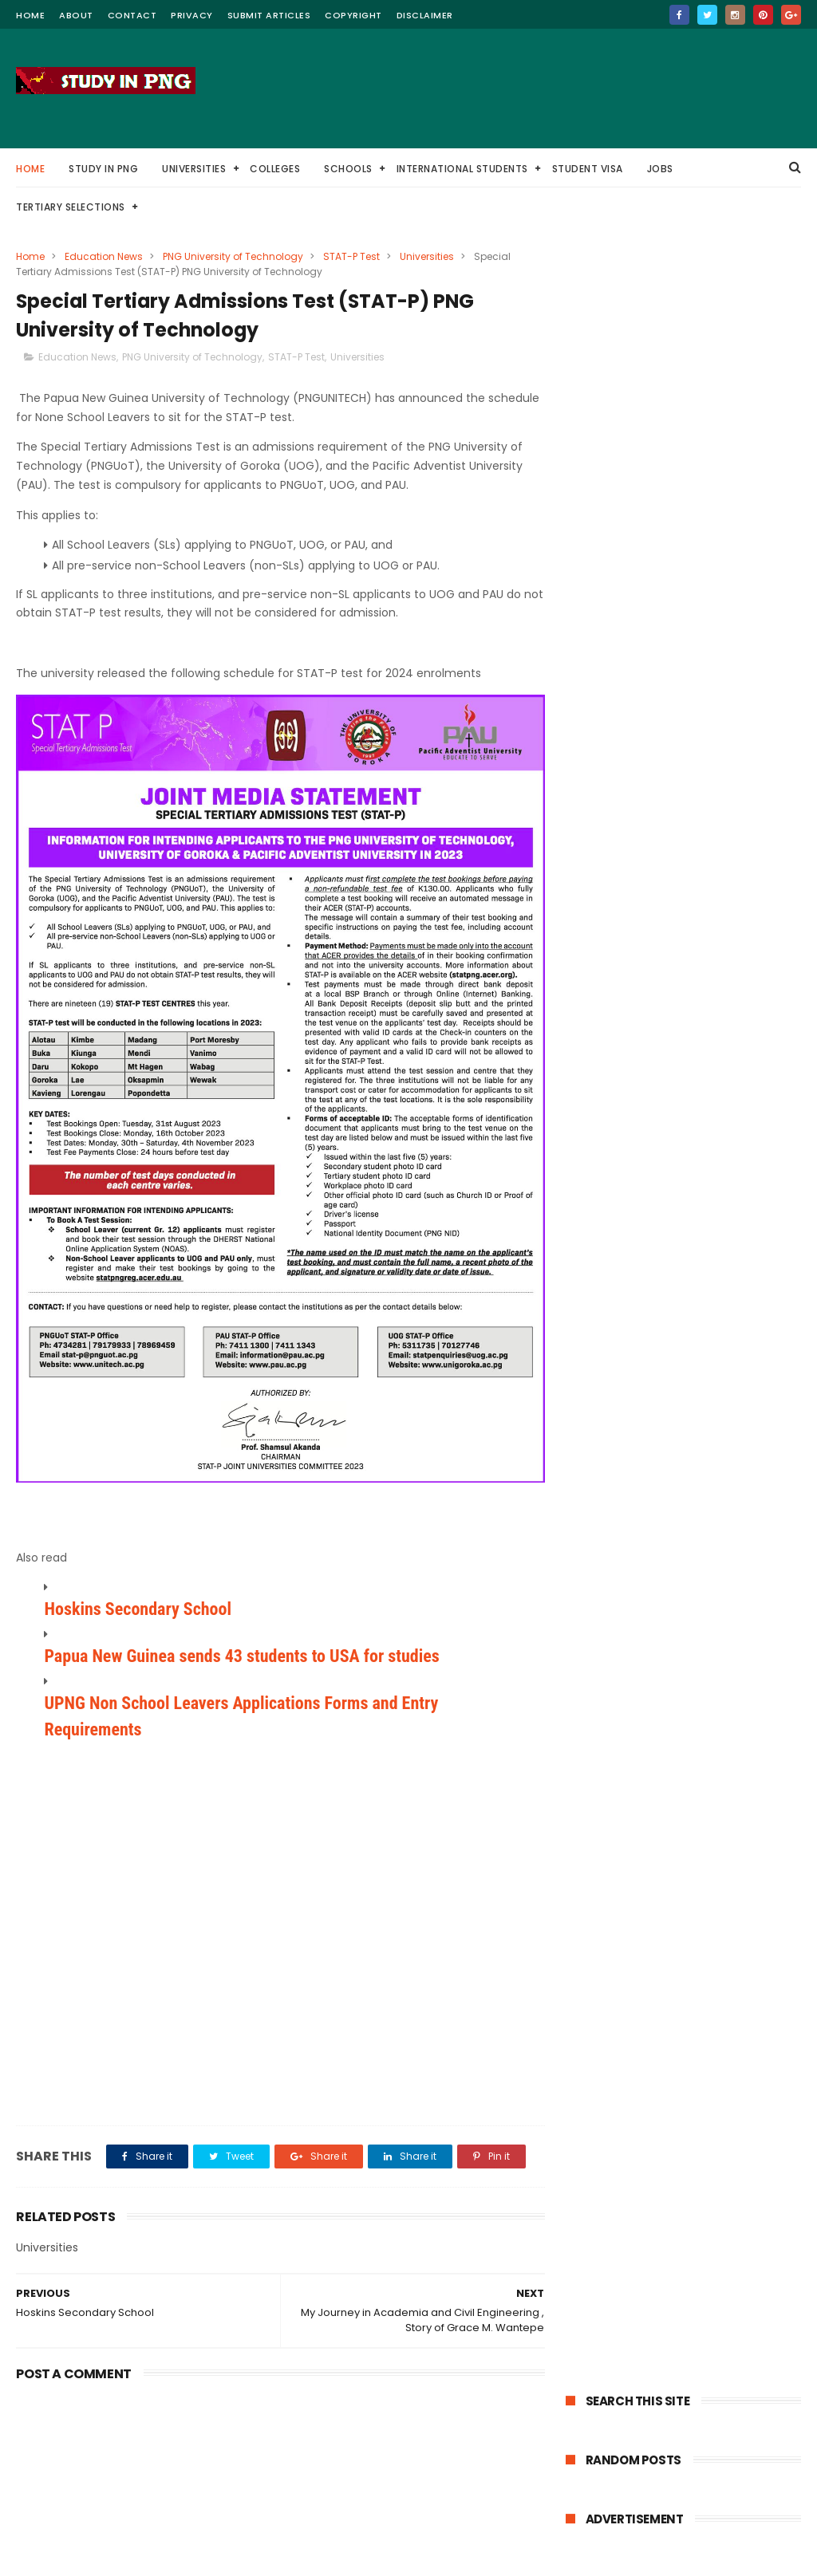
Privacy (192, 15)
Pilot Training (684, 850)
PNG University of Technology (233, 256)
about (76, 15)
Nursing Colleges (615, 909)
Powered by (683, 1438)
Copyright (353, 15)
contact (132, 15)
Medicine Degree (615, 821)
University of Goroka (623, 762)
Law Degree (602, 850)
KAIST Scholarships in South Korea (670, 1147)
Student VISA (587, 168)
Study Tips (600, 732)
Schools (348, 168)
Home (30, 168)
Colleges (275, 168)
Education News (104, 256)
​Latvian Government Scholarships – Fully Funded (675, 1089)
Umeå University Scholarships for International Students (667, 1121)
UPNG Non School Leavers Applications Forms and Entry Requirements (241, 1708)
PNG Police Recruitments (635, 939)
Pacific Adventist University (641, 791)
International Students (462, 168)
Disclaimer (425, 15)
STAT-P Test (351, 256)
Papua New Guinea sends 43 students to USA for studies (241, 1648)
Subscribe (683, 1390)
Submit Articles (269, 15)
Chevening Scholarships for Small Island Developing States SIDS (669, 1173)
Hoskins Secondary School (137, 1601)
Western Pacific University (712, 732)
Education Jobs (715, 821)
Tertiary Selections (70, 207)
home (30, 15)
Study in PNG (103, 168)
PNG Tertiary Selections (710, 673)
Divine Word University (713, 703)
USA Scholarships (615, 880)
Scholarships (605, 703)
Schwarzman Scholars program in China (669, 1057)
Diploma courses (720, 880)
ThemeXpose (274, 2556)
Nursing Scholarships (729, 909)
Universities (194, 168)
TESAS (752, 850)
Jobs (660, 168)
